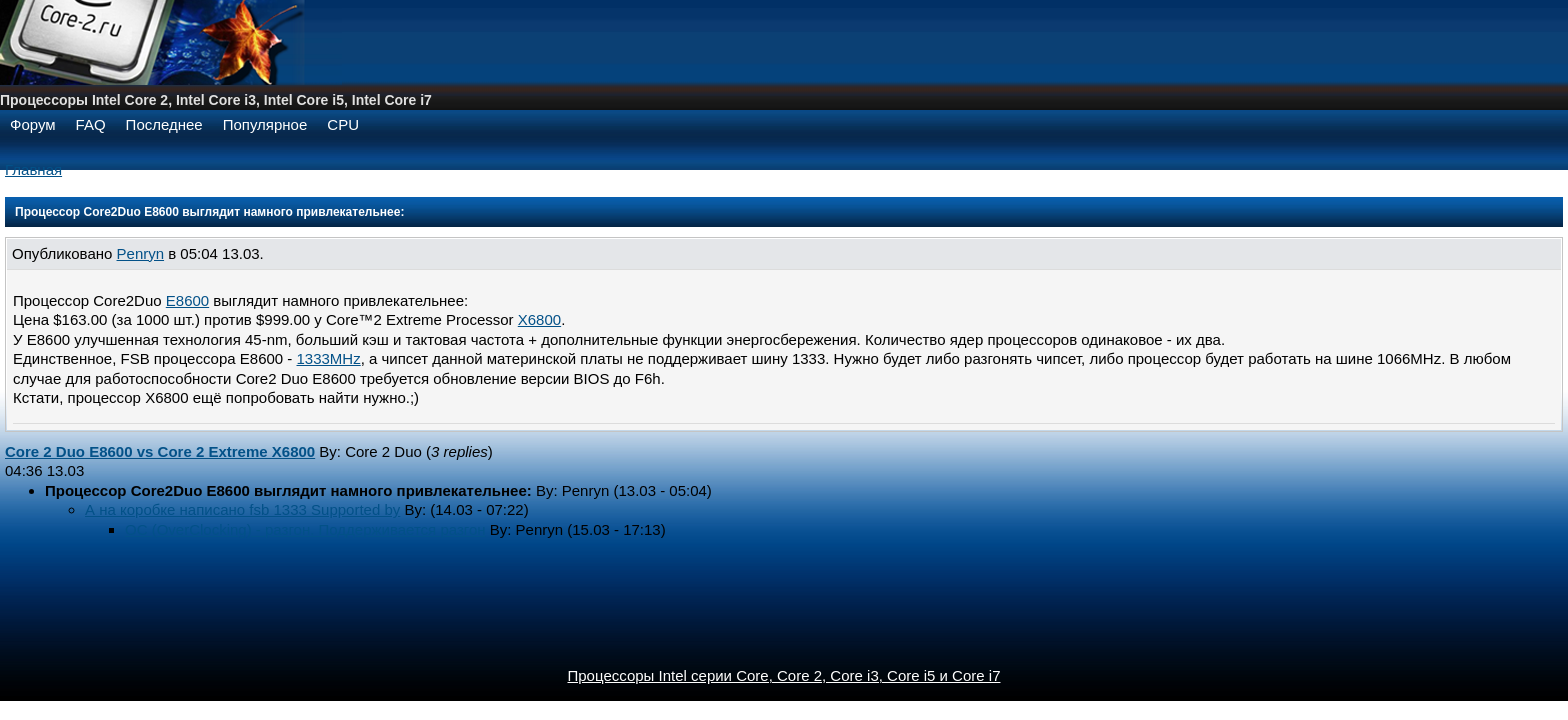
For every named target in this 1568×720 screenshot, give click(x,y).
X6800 (539, 319)
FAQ (91, 124)
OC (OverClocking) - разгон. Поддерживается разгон (305, 529)
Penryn (141, 253)
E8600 (187, 300)
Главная (33, 169)
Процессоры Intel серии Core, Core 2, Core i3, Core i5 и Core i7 (784, 675)
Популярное (265, 124)
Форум (33, 124)
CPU (343, 124)
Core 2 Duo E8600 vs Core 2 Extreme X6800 (160, 451)
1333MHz (329, 358)
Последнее (164, 124)
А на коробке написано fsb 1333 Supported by (242, 509)
